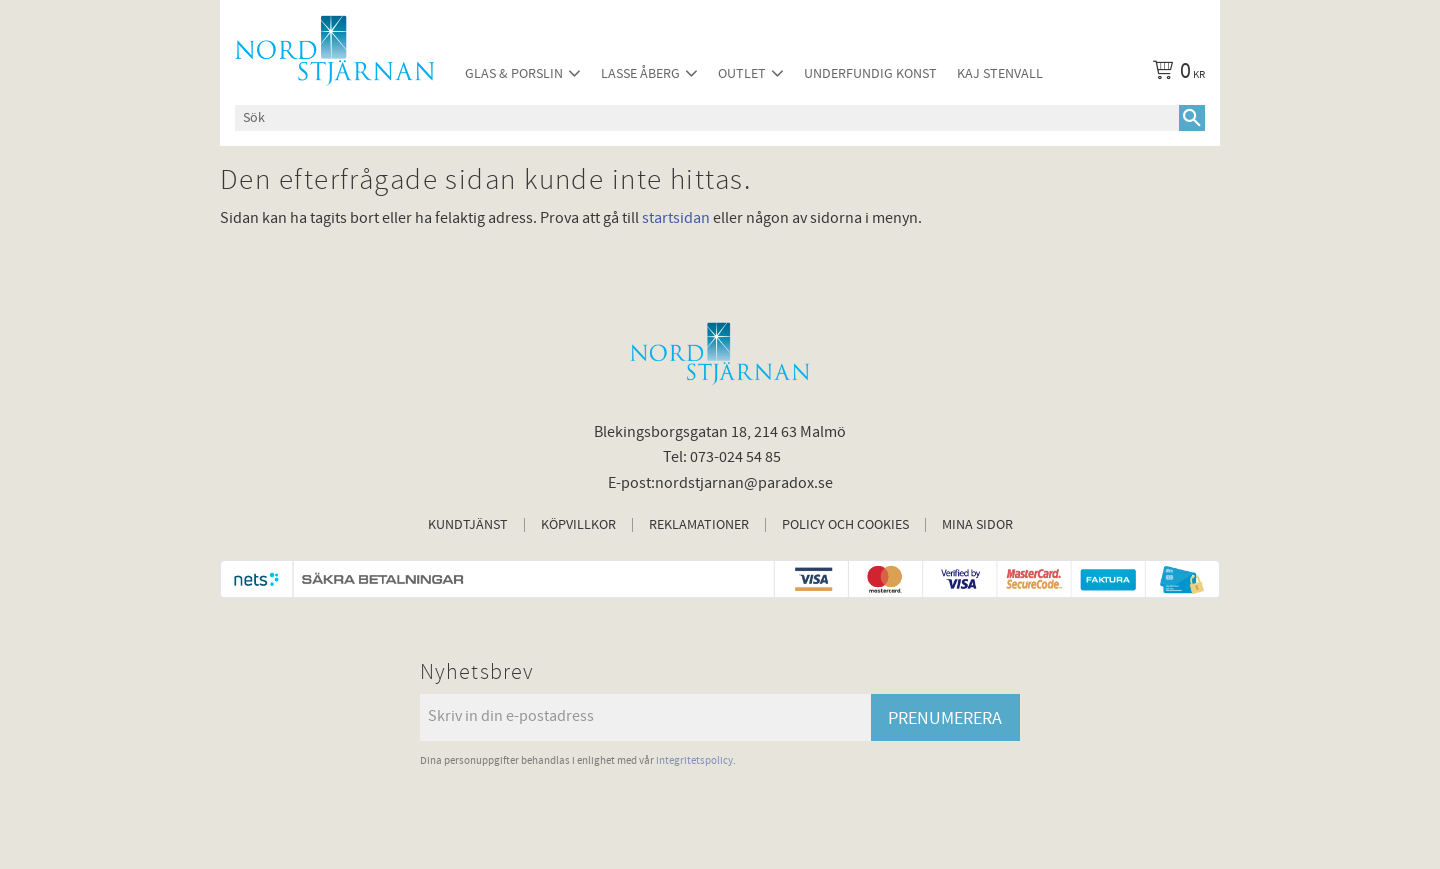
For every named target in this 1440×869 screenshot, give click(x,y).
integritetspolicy (694, 760)
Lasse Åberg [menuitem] (640, 73)
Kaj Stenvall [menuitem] (1000, 73)
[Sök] (1192, 118)
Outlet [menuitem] (742, 73)
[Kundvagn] (1175, 74)
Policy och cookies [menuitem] (845, 525)
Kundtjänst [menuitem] (468, 525)
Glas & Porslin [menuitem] (514, 73)
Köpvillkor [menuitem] (578, 525)
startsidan (676, 218)
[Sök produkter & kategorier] (707, 118)
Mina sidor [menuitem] (977, 525)
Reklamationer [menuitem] (699, 525)
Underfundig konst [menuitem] (870, 73)
